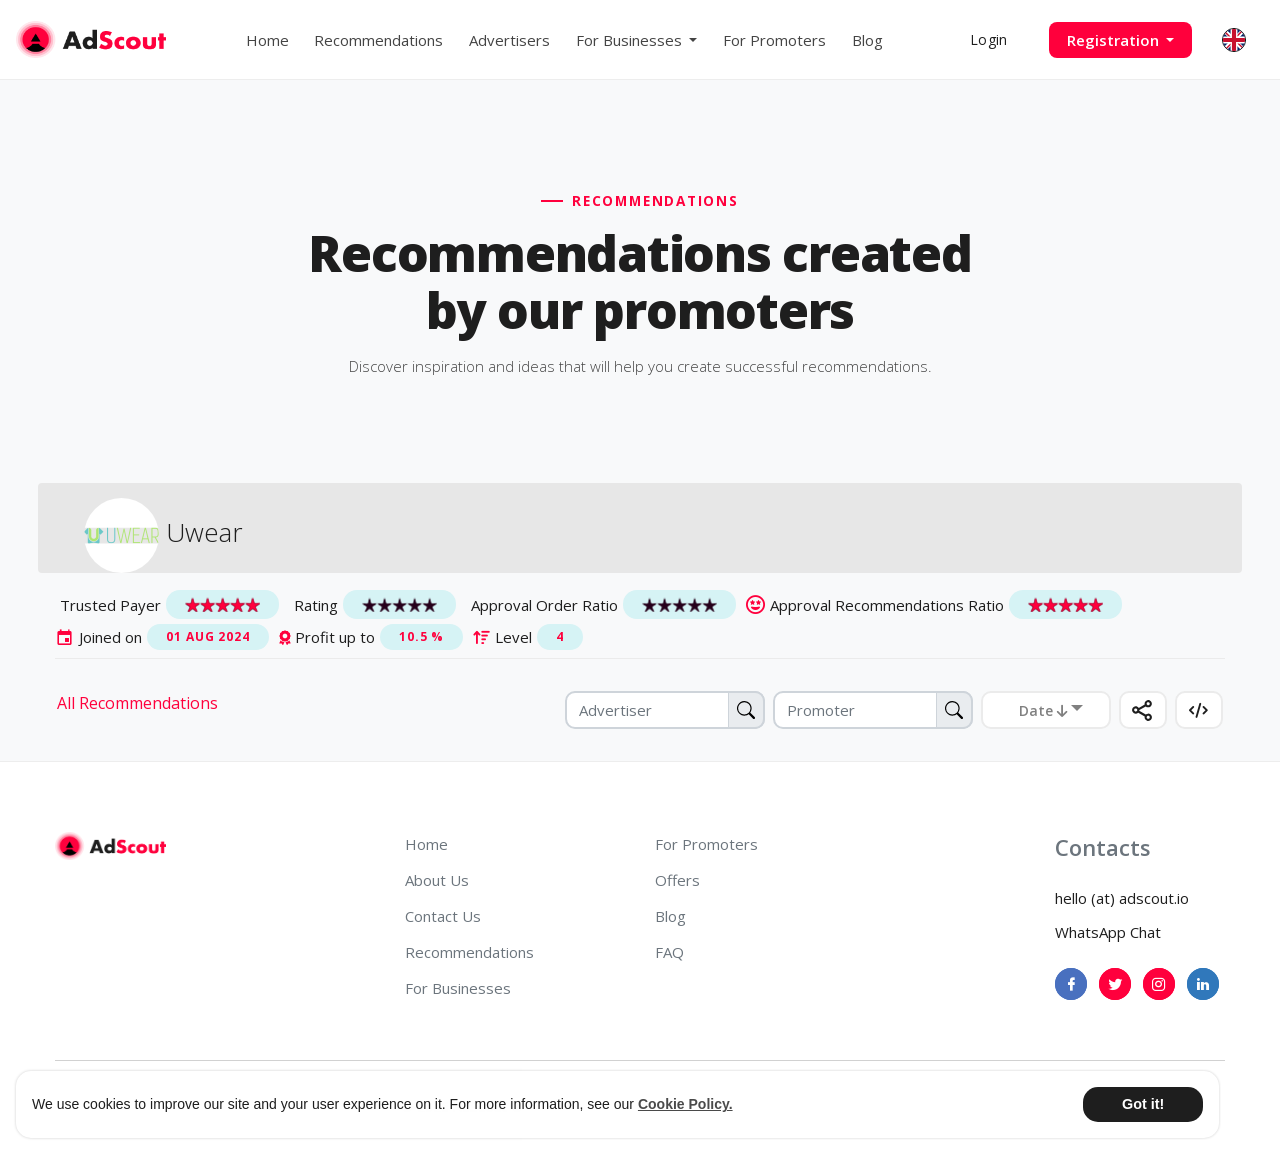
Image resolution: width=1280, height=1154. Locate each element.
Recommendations (378, 40)
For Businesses (458, 988)
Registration (1115, 40)
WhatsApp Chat (1108, 932)
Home (267, 40)
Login (988, 39)
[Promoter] (873, 710)
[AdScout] (110, 846)
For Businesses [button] (631, 40)
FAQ (669, 952)
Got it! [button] (1143, 1104)
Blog (867, 40)
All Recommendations (137, 703)
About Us (437, 880)
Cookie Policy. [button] (685, 1104)
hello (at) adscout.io (1122, 898)
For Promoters (774, 40)
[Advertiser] (665, 710)
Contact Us (443, 916)
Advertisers (509, 40)
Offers (677, 880)
